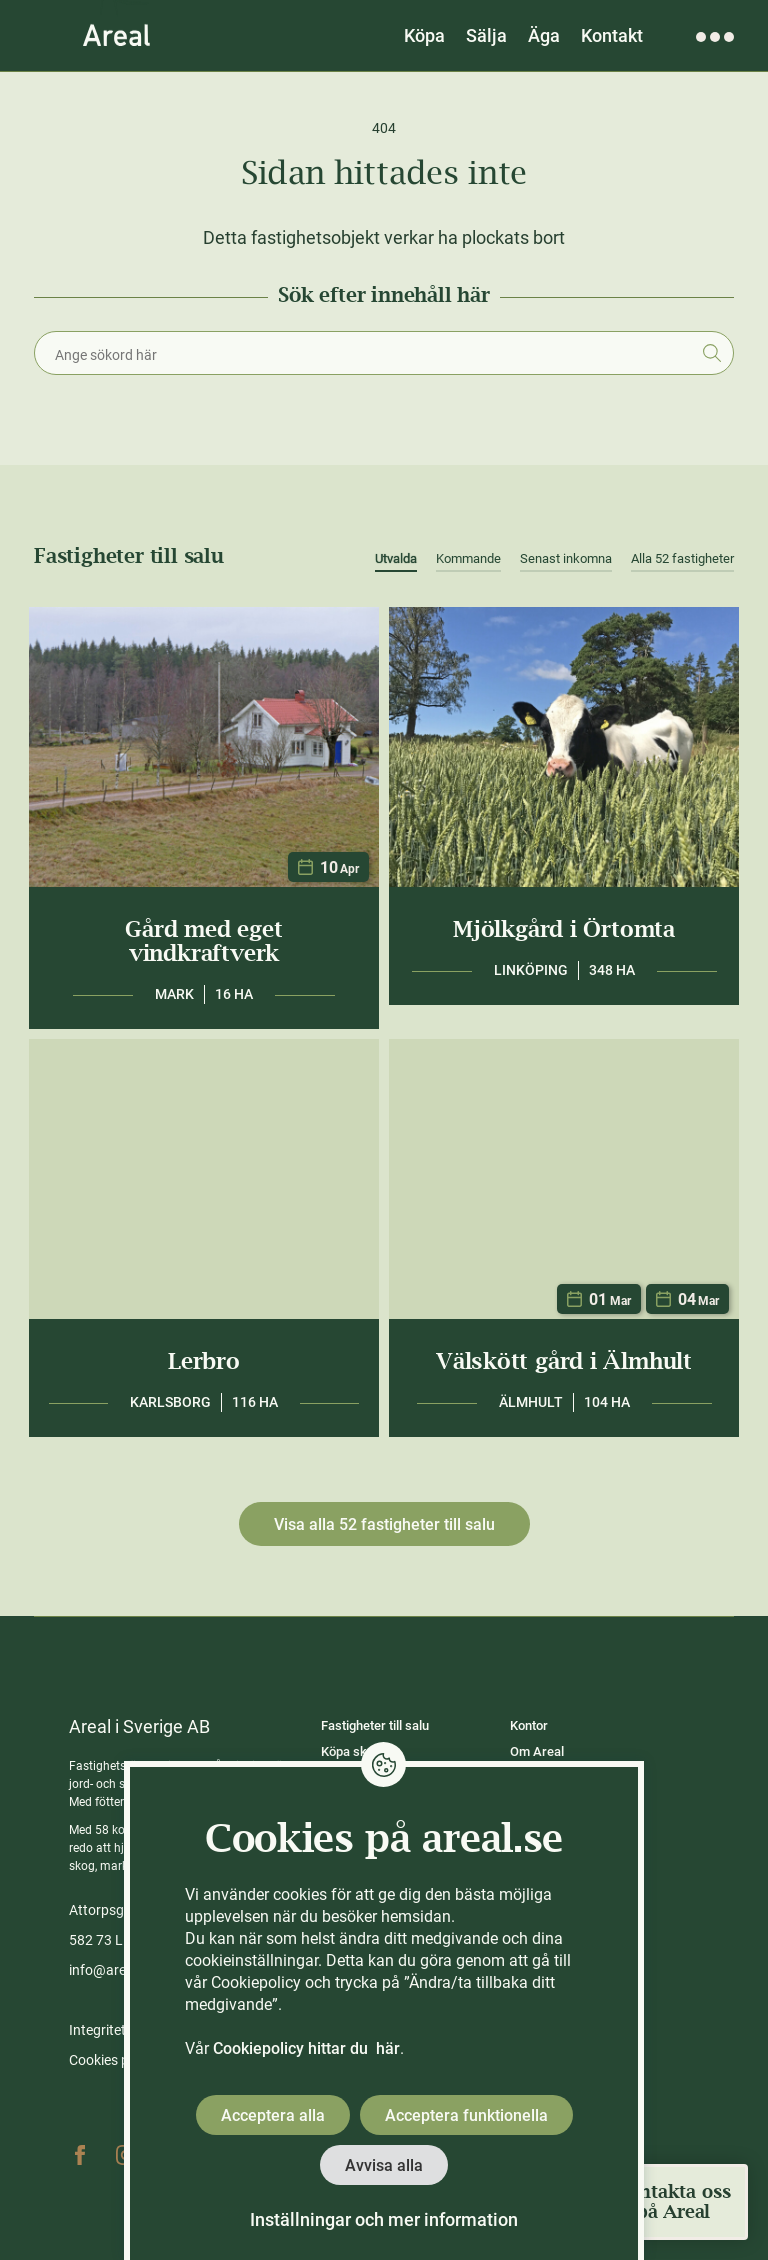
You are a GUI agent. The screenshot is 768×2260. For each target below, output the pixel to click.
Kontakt (612, 35)
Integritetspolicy (119, 2030)
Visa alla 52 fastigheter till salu (384, 1524)
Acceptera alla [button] (273, 2115)
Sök (711, 353)
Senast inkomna (566, 558)
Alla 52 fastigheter (682, 558)
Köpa (424, 35)
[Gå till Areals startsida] (116, 35)
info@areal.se (112, 1970)
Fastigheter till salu (375, 1725)
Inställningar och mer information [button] (384, 2219)
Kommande (468, 558)
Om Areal (537, 1751)
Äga (544, 35)
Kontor (529, 1725)
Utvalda (396, 558)
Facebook (80, 2155)
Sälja (486, 35)
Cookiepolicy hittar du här (306, 2048)
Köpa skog (351, 1751)
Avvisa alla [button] (384, 2165)
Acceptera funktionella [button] (466, 2115)
